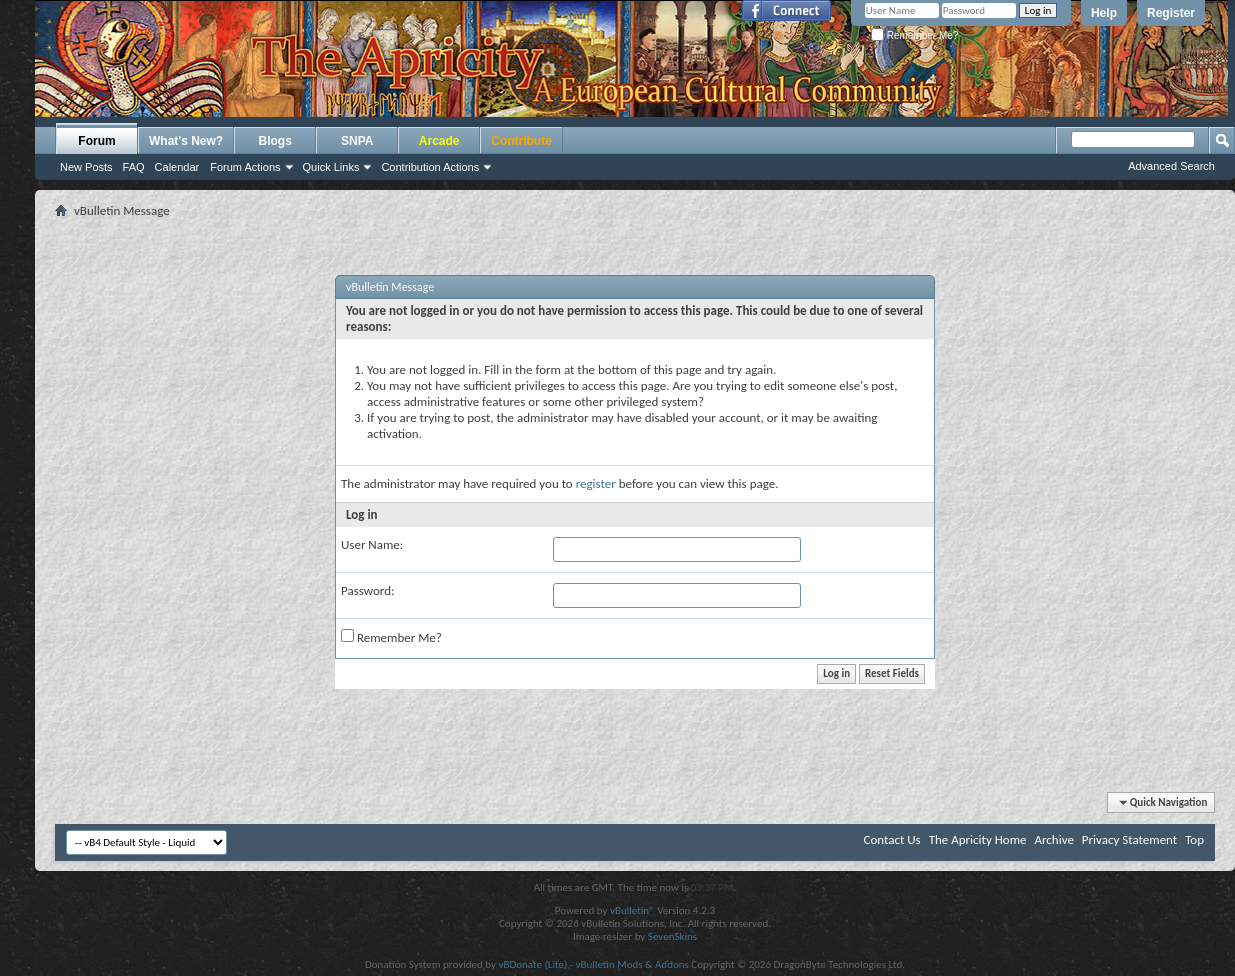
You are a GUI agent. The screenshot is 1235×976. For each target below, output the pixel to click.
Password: (367, 590)
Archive (1053, 839)
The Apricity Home (978, 839)
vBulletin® (632, 910)
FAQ (134, 167)
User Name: (372, 544)
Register (1171, 13)
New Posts (86, 167)
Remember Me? (914, 35)
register (596, 483)
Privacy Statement (1129, 839)
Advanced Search (1171, 166)
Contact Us (892, 839)
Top (1194, 839)
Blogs (275, 141)
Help (1104, 13)
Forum (96, 141)
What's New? (186, 141)
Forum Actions (245, 167)
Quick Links (331, 167)
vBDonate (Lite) (532, 964)
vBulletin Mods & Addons (632, 964)
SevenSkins (672, 936)
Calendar (177, 167)
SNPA (357, 141)
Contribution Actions (430, 167)
